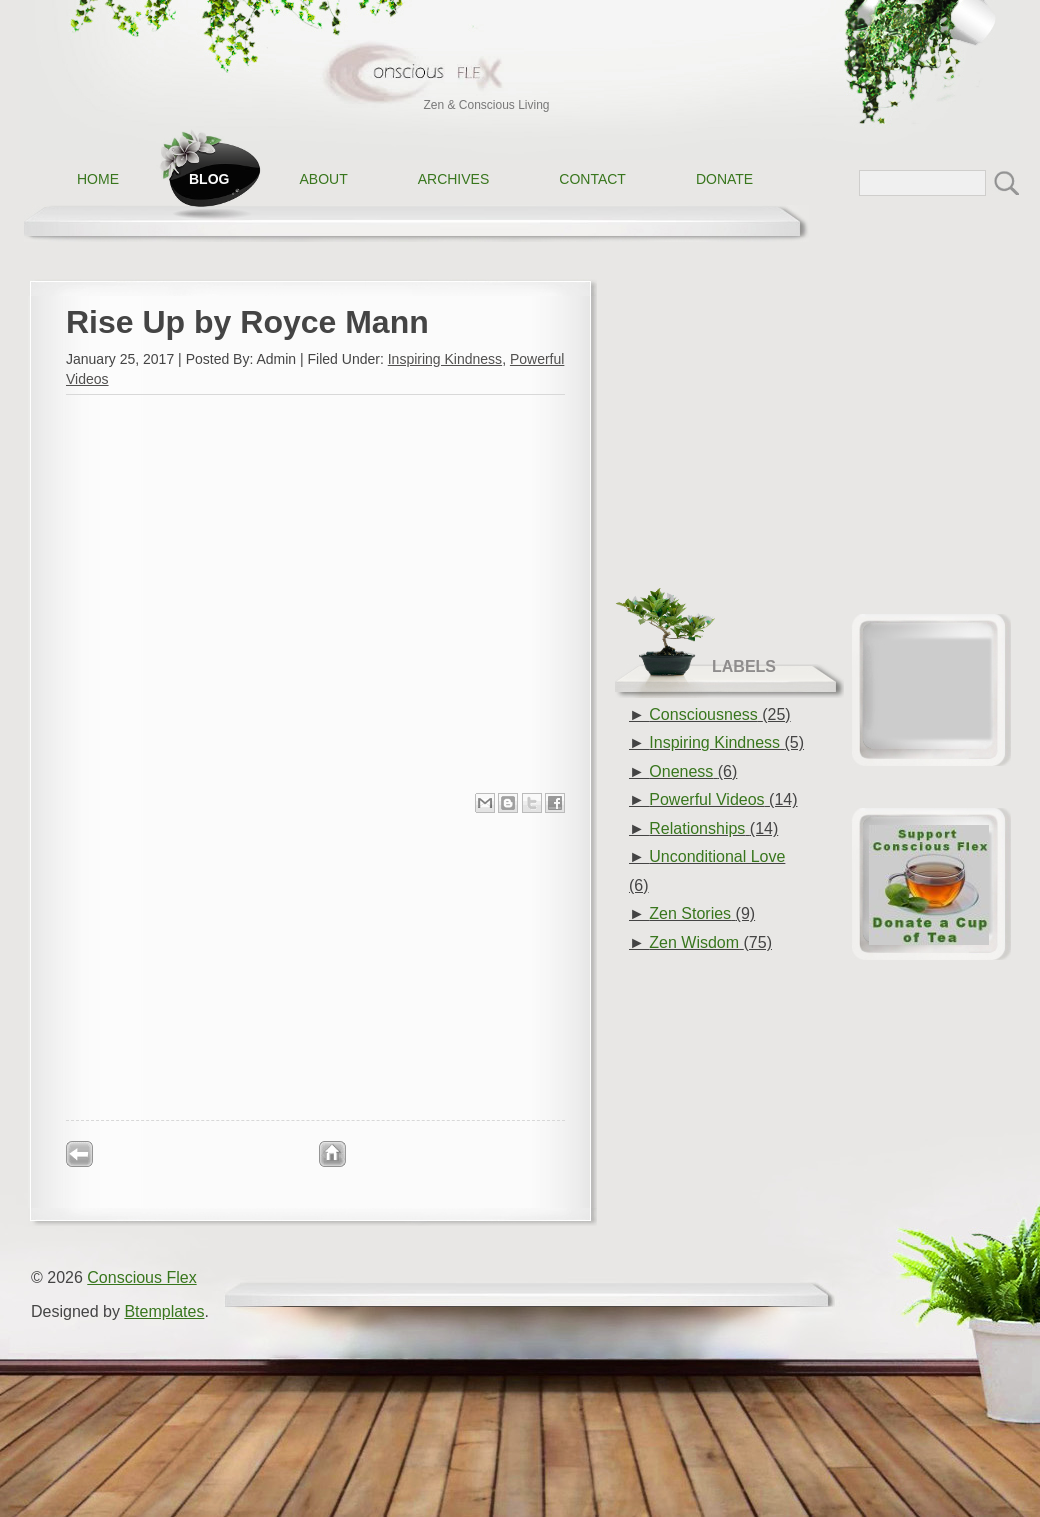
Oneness (681, 771)
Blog (209, 179)
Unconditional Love (717, 856)
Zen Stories (690, 913)
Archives (454, 179)
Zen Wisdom (694, 942)
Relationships (697, 828)
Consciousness (703, 714)
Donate (724, 179)
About (323, 179)
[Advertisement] (316, 965)
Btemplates (164, 1311)
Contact (592, 179)
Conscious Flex (141, 1277)
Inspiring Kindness (445, 359)
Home (98, 179)
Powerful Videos (706, 799)
